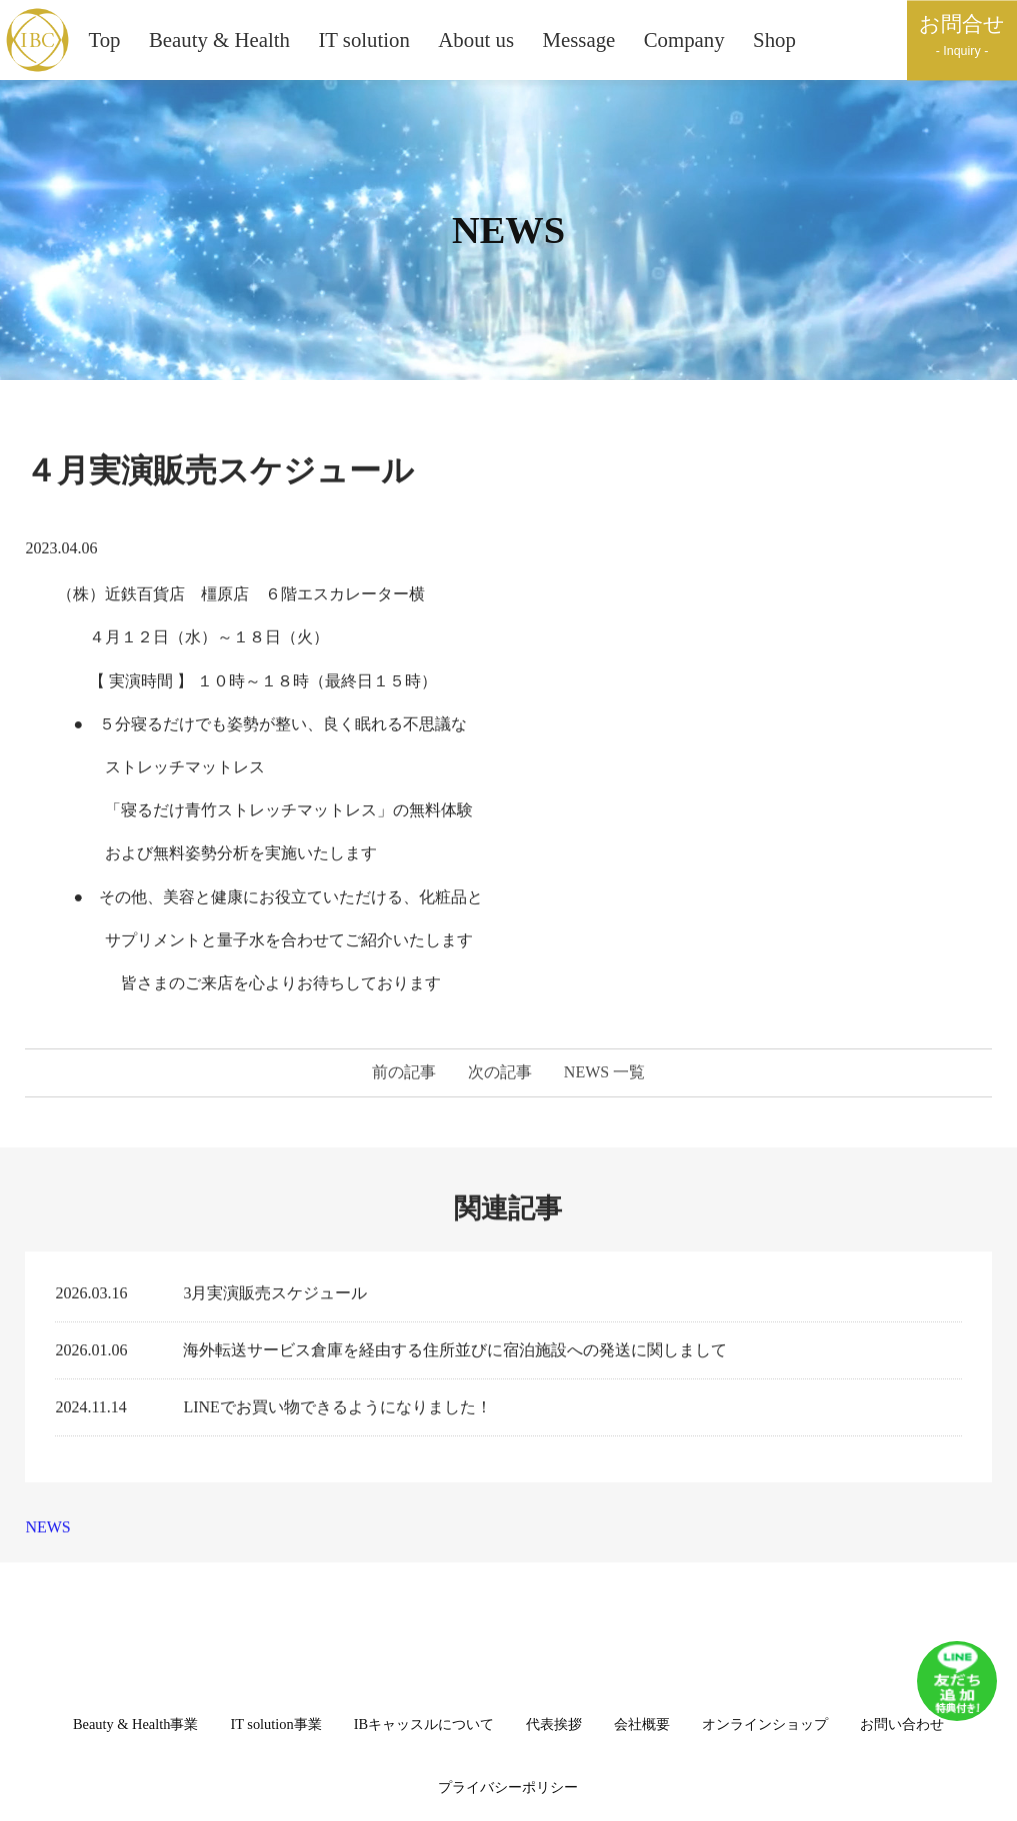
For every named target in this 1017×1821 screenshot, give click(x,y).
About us (476, 39)
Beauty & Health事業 (136, 1724)
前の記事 (404, 1079)
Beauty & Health (219, 39)
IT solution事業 (275, 1724)
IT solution (363, 39)
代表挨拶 (554, 1724)
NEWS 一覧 (604, 1079)
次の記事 (500, 1079)
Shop (774, 39)
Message (579, 39)
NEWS (47, 1533)
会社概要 (642, 1724)
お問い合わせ (902, 1724)
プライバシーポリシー (508, 1787)
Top (104, 39)
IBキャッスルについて (424, 1724)
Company (684, 39)
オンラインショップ (765, 1724)
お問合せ (962, 36)
